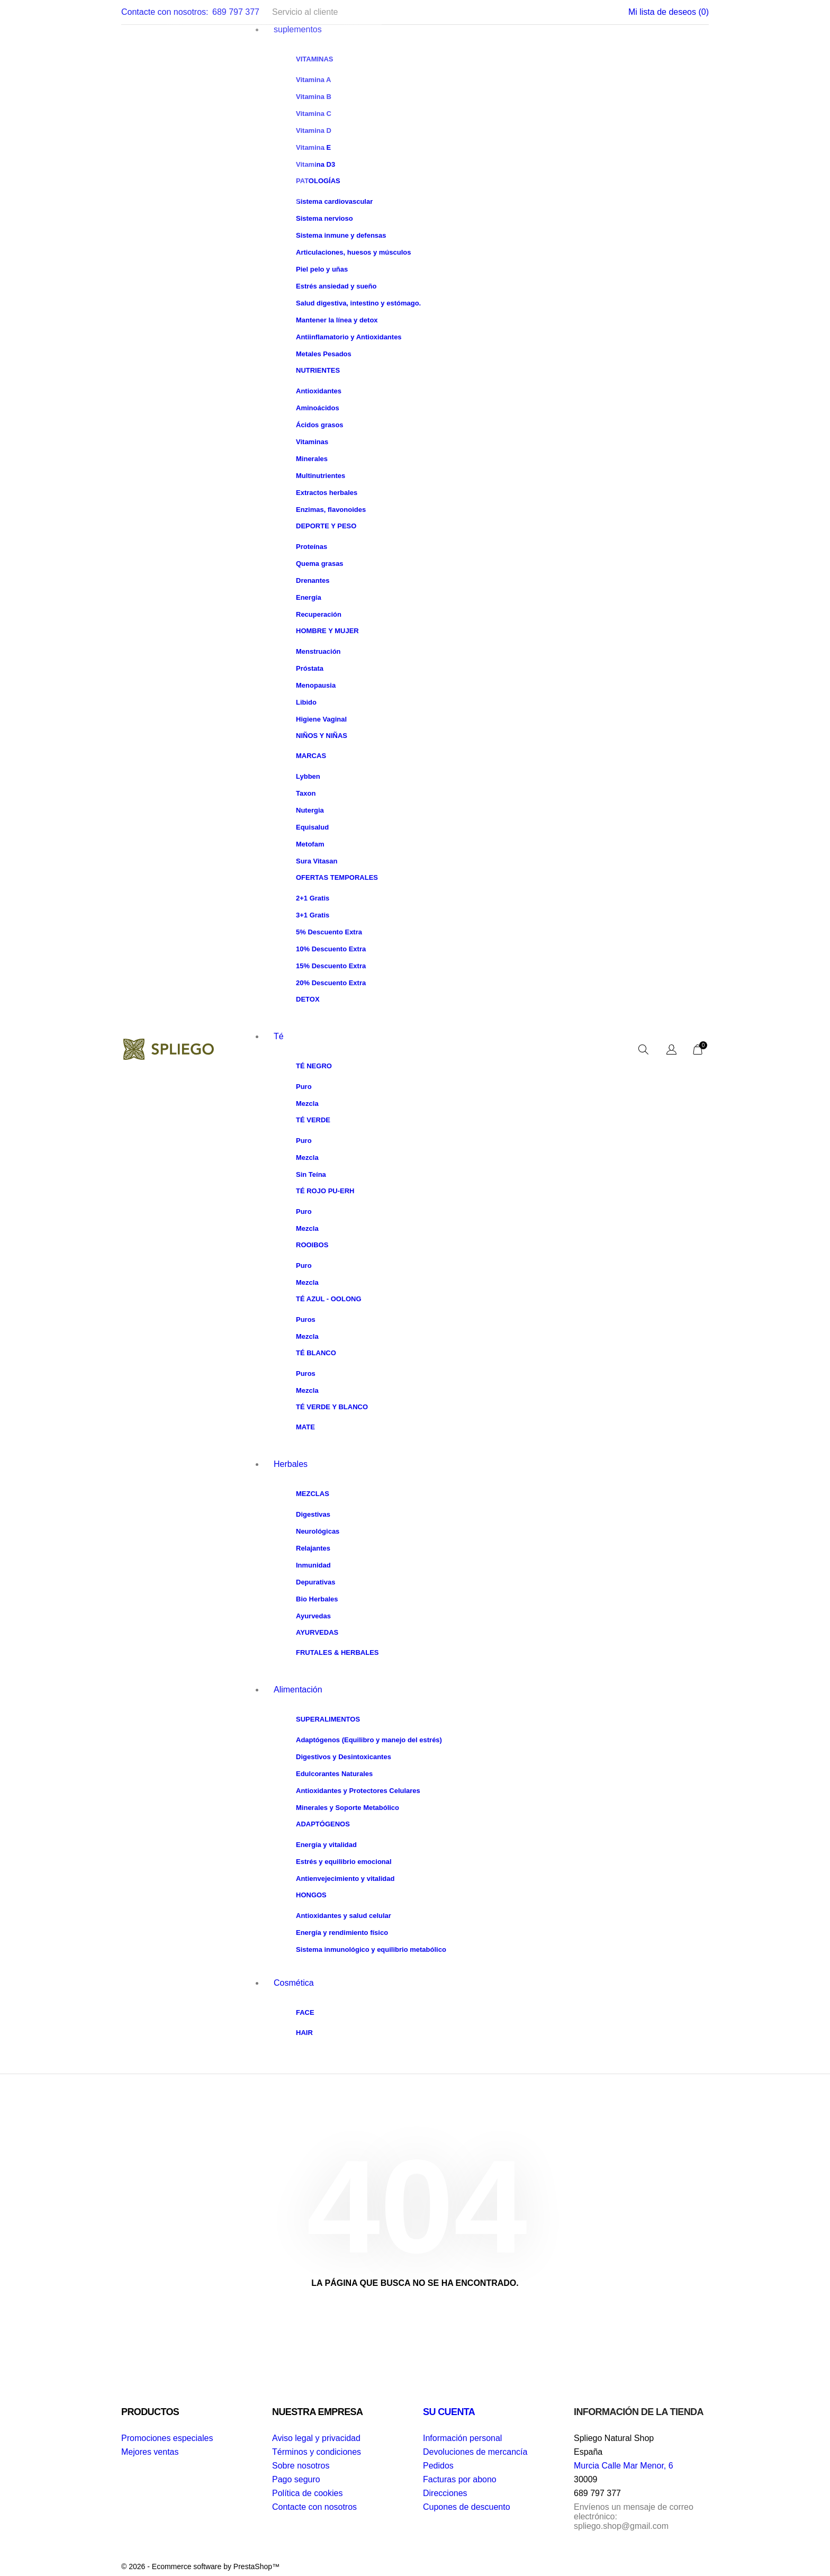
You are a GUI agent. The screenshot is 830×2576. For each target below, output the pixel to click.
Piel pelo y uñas (322, 269)
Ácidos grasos (320, 425)
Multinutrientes (320, 476)
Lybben (308, 776)
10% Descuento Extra (331, 949)
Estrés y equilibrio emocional (344, 1862)
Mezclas (312, 1494)
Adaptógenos (323, 1824)
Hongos (311, 1895)
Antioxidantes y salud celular (343, 1916)
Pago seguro (296, 2479)
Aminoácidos (317, 408)
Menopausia (316, 685)
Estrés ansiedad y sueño (336, 286)
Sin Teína (311, 1174)
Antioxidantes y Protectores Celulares (358, 1791)
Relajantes (313, 1548)
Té (279, 1036)
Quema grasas (320, 564)
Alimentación (298, 1689)
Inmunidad (313, 1565)
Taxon (305, 793)
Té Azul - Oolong (329, 1299)
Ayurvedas (313, 1616)
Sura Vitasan (317, 861)
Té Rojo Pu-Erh (325, 1191)
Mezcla (307, 1103)
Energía (308, 597)
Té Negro (314, 1066)
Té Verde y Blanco (332, 1407)
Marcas (311, 756)
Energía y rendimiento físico (342, 1932)
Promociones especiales (167, 2438)
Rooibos (312, 1245)
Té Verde (313, 1120)
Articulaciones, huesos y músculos (353, 252)
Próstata (309, 668)
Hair (304, 2033)
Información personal (462, 2438)
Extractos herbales (326, 493)
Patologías (318, 181)
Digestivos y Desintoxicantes (343, 1757)
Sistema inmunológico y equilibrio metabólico (371, 1949)
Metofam (310, 844)
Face (305, 2012)
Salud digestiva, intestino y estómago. (358, 303)
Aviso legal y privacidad (316, 2438)
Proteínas (311, 547)
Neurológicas (317, 1531)
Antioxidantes (318, 391)
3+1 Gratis (312, 915)
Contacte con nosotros (314, 2506)
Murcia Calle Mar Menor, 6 (623, 2465)
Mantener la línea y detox (337, 320)
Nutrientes (318, 370)
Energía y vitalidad (326, 1845)
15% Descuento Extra (331, 966)
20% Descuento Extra (331, 983)
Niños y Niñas (321, 736)
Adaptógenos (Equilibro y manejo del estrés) (369, 1740)
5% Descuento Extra (329, 932)
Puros (305, 1319)
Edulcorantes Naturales (334, 1774)
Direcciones (445, 2493)
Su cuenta (449, 2412)
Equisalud (312, 827)
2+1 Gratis (312, 898)
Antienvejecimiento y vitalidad (345, 1879)
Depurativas (315, 1582)
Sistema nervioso (324, 218)
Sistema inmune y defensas (341, 235)
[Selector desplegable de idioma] (671, 1050)
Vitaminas (312, 442)
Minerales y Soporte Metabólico (347, 1808)
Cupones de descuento (466, 2506)
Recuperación (318, 614)
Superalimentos (328, 1719)
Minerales (312, 459)
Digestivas (313, 1514)
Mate (305, 1427)
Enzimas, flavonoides (331, 510)
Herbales (291, 1464)
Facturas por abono (460, 2479)
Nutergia (310, 810)
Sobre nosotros (301, 2465)
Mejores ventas (150, 2451)
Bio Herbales (317, 1599)
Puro (304, 1087)
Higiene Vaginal (321, 719)
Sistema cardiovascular (334, 201)
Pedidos (438, 2465)
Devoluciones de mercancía (475, 2451)
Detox (308, 999)
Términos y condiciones (316, 2451)
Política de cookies (307, 2493)
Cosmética (294, 1982)
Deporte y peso (326, 526)
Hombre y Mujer (327, 631)
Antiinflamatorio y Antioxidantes (349, 337)
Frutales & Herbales (337, 1652)
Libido (306, 702)
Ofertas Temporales (337, 877)
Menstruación (318, 651)
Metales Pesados (323, 354)
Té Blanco (316, 1353)
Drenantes (313, 580)
